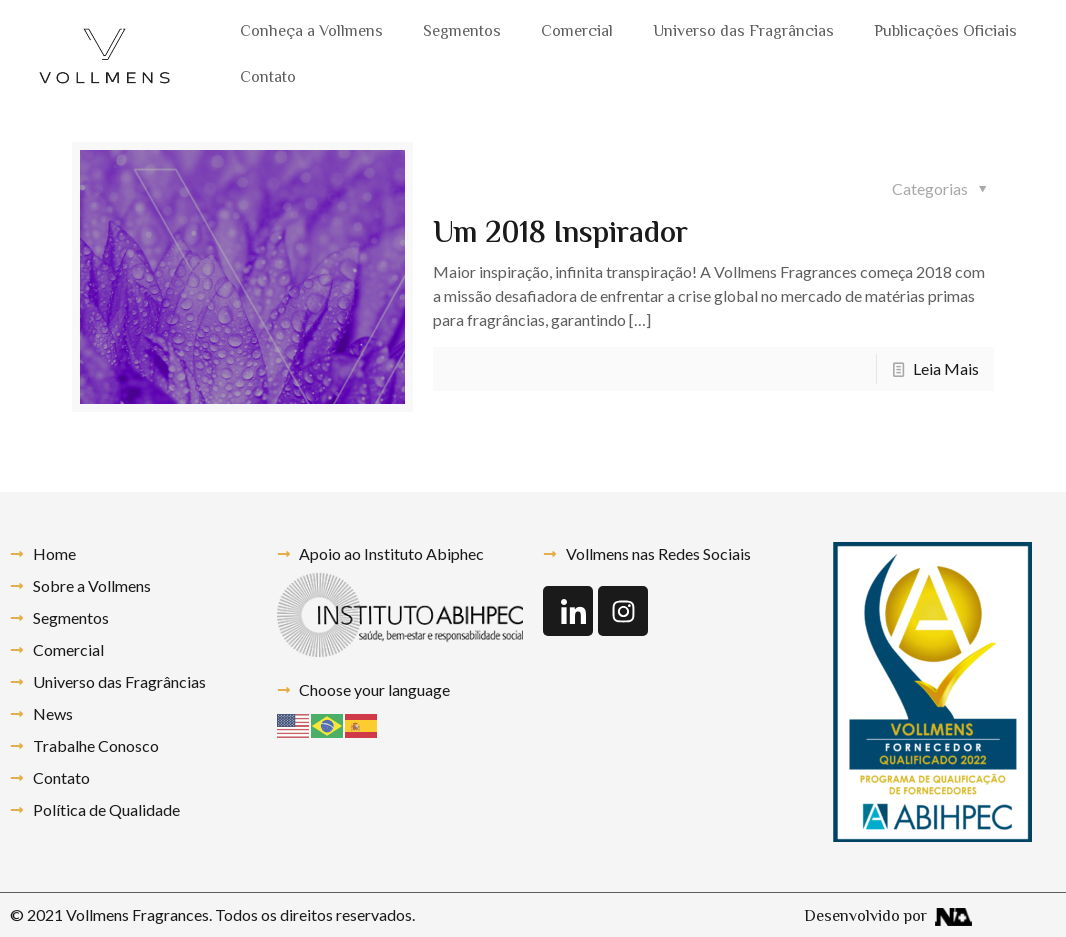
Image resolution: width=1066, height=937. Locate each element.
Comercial (577, 32)
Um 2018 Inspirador (560, 234)
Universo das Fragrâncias (743, 32)
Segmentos (462, 32)
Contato (268, 78)
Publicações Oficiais (945, 32)
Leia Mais (946, 368)
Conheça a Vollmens (311, 32)
